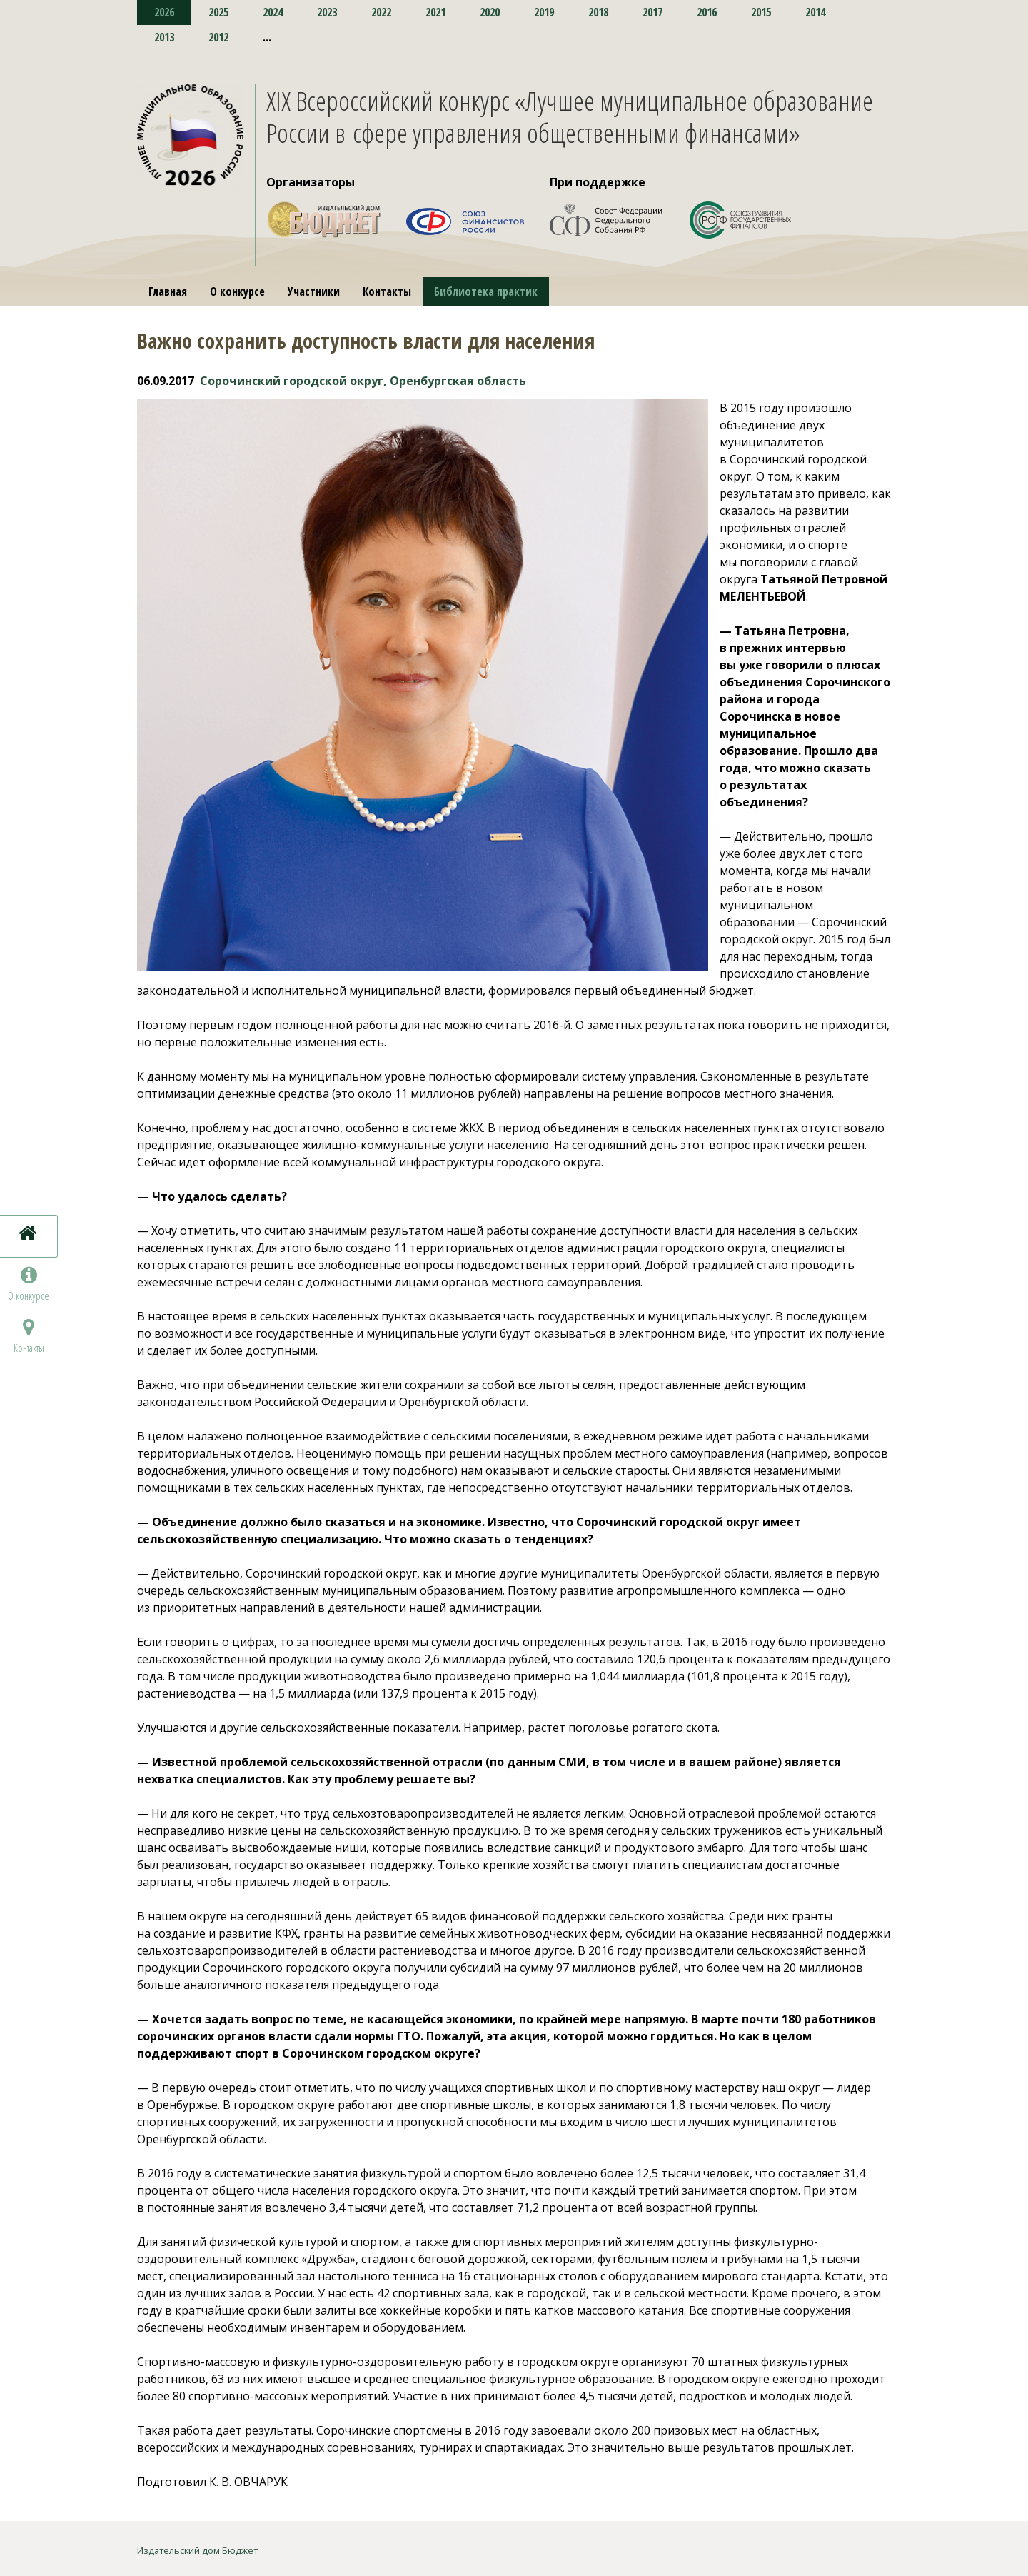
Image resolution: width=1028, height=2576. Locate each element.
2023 (327, 12)
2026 (164, 12)
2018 (598, 12)
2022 (381, 12)
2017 (652, 12)
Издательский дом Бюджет (197, 2550)
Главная (167, 291)
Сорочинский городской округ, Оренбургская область (363, 381)
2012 (218, 37)
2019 (544, 12)
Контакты (387, 291)
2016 (707, 12)
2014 (815, 12)
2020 (490, 12)
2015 (761, 12)
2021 (435, 12)
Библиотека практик (486, 291)
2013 (164, 37)
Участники (314, 291)
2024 (273, 12)
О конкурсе (237, 291)
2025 (218, 12)
